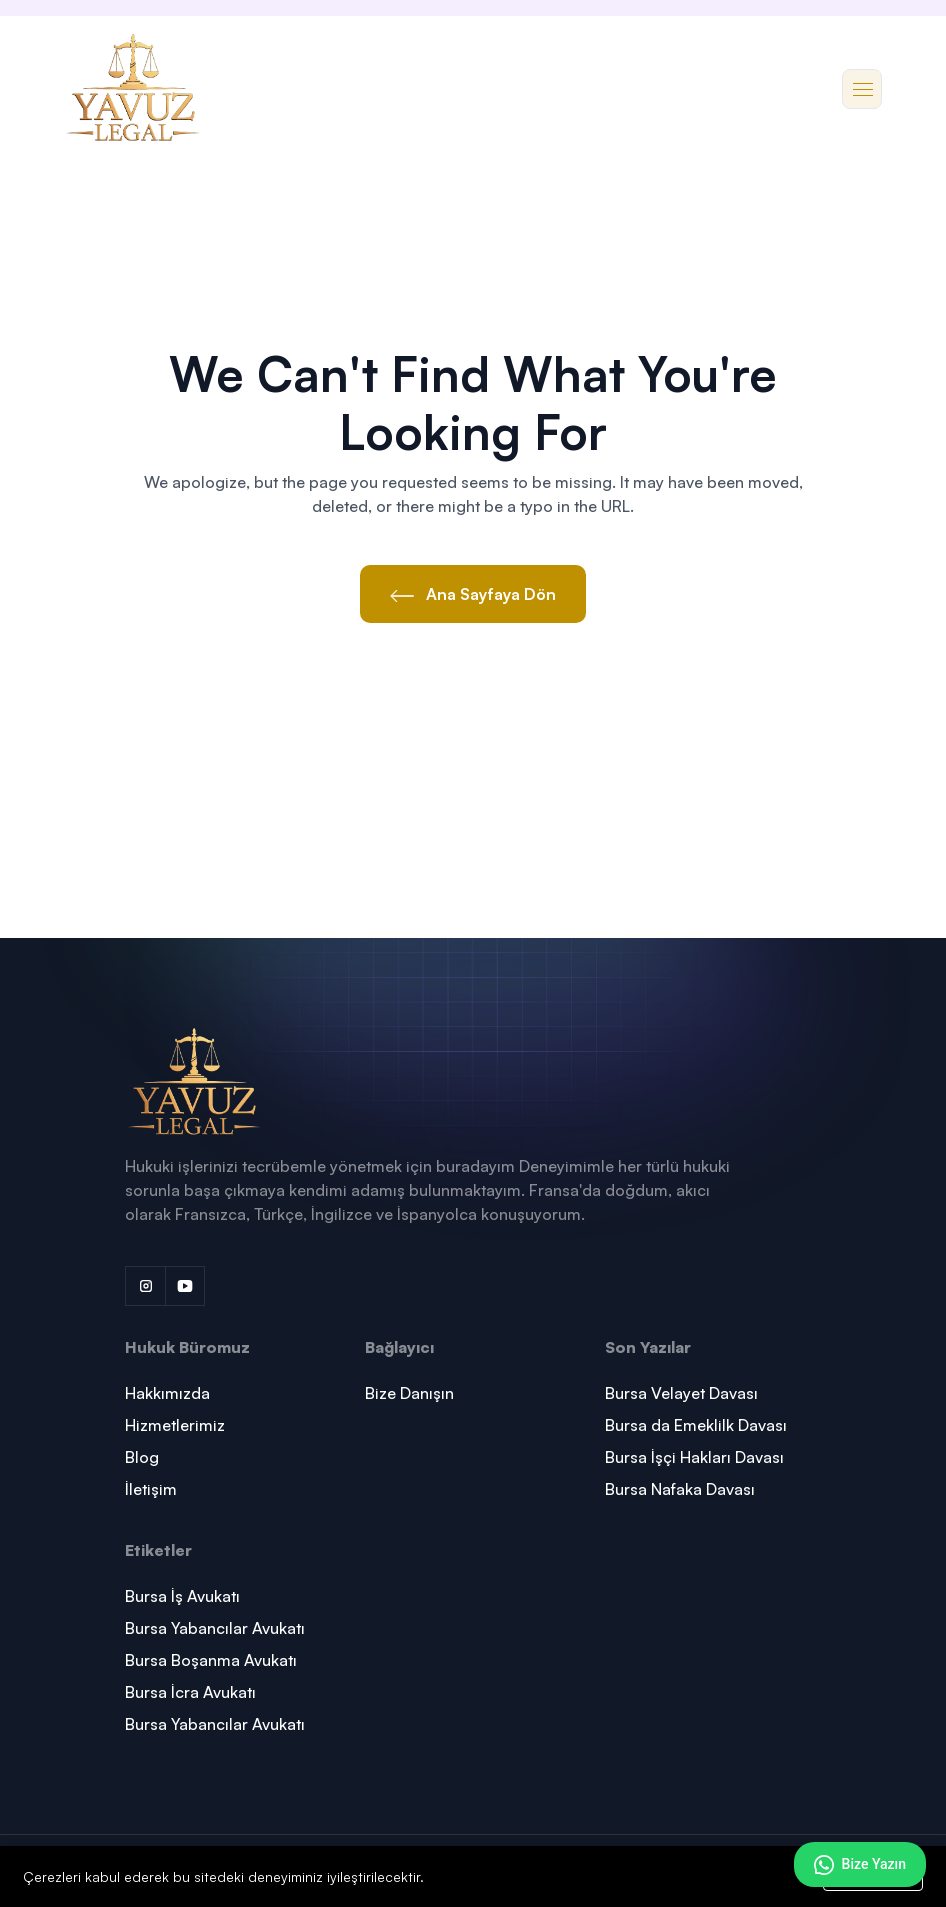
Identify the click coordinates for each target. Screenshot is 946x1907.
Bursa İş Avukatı (182, 1596)
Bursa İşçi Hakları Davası (694, 1457)
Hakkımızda (167, 1393)
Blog (142, 1457)
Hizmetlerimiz (175, 1425)
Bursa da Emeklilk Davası (696, 1425)
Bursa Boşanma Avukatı (211, 1660)
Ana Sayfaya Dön (473, 594)
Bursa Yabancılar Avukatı (215, 1628)
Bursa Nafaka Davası (680, 1489)
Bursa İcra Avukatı (190, 1692)
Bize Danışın (409, 1393)
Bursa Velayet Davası (681, 1393)
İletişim (151, 1489)
